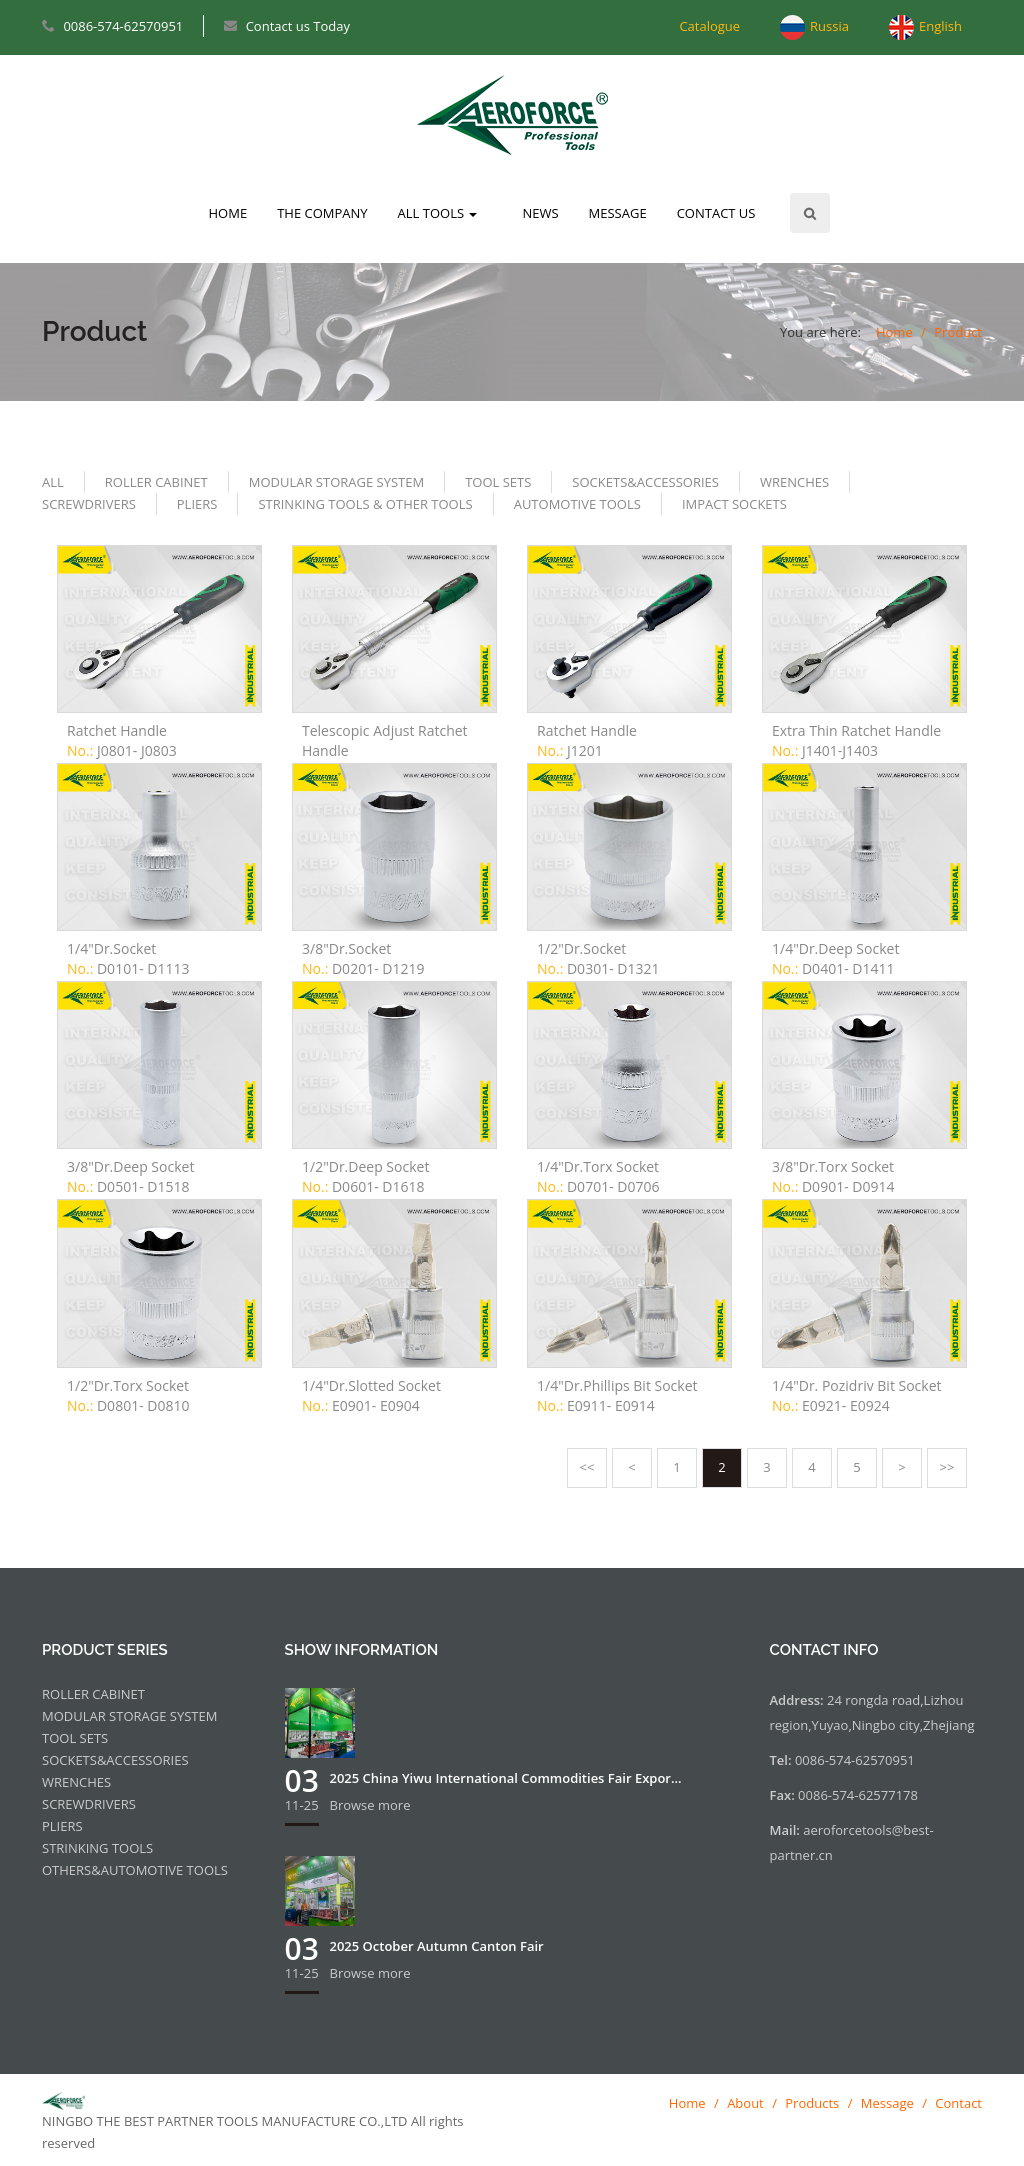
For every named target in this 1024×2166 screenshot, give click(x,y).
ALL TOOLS (438, 213)
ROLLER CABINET (156, 482)
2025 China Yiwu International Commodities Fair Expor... (506, 1778)
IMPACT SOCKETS (734, 504)
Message (887, 2103)
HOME (228, 213)
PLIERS (197, 504)
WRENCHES (794, 482)
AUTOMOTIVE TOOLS (577, 504)
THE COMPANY (322, 213)
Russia (829, 26)
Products (812, 2103)
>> (947, 1467)
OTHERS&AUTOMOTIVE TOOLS (135, 1870)
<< (587, 1467)
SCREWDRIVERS (89, 504)
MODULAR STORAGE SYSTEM (336, 482)
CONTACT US (716, 213)
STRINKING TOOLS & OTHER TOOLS (365, 504)
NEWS (540, 213)
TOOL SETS (498, 482)
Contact (958, 2103)
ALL (53, 482)
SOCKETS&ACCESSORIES (645, 482)
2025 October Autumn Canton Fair (437, 1946)
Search (810, 213)
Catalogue (709, 26)
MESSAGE (618, 213)
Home (894, 332)
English (940, 26)
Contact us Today (298, 26)
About (745, 2103)
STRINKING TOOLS (97, 1848)
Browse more (370, 1805)
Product (958, 332)
